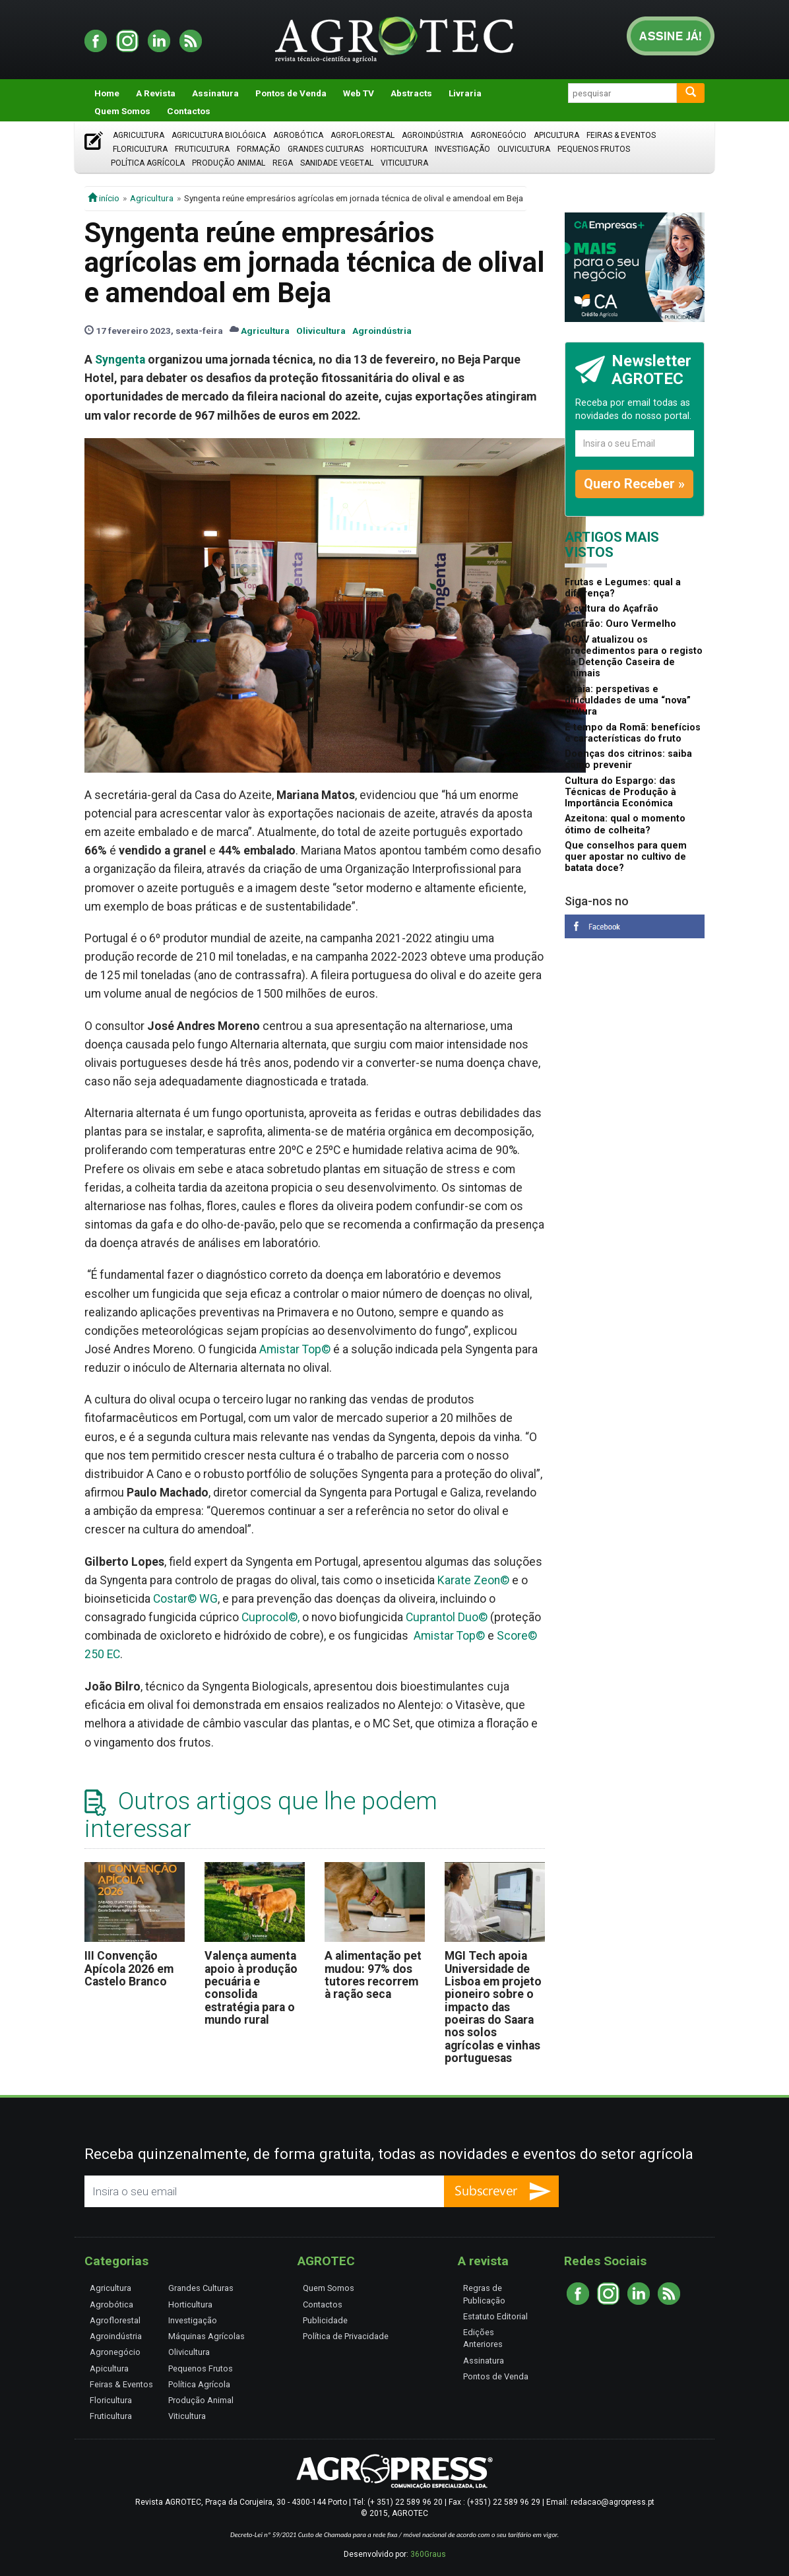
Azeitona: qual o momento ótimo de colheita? (625, 824)
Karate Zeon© (473, 1580)
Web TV (358, 93)
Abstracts (411, 93)
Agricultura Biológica (219, 135)
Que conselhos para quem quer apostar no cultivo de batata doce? (626, 857)
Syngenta (120, 359)
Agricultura (138, 135)
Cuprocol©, (270, 1617)
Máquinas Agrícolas (206, 2336)
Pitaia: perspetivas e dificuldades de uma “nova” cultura (628, 701)
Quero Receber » (634, 484)
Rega (282, 163)
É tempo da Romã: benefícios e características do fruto (633, 733)
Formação (258, 149)
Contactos (188, 111)
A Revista (155, 93)
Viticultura (404, 163)
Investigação (462, 149)
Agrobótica (298, 135)
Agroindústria (432, 135)
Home (106, 93)
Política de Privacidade (346, 2336)
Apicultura (556, 135)
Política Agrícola (148, 163)
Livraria (465, 93)
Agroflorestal (362, 135)
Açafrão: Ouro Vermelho (620, 623)
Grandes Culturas (325, 149)
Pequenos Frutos (593, 149)
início (103, 198)
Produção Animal (228, 163)
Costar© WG (185, 1598)
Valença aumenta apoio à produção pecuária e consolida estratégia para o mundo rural (251, 1987)
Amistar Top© (295, 1349)
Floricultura (140, 149)
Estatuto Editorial (495, 2316)
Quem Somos (122, 111)
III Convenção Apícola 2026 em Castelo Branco (129, 1968)
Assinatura (215, 93)
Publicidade (325, 2320)
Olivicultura (523, 149)
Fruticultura (202, 149)
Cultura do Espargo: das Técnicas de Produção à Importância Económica (620, 792)
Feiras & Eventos (621, 135)
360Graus (428, 2554)
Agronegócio (498, 135)
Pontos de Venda (291, 93)
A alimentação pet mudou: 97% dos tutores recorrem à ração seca (373, 1975)
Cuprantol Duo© (447, 1617)
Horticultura (399, 149)
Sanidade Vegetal (336, 163)
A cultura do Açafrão (611, 608)
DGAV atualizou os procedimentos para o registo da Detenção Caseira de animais (634, 657)
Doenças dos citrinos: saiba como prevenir (628, 759)
